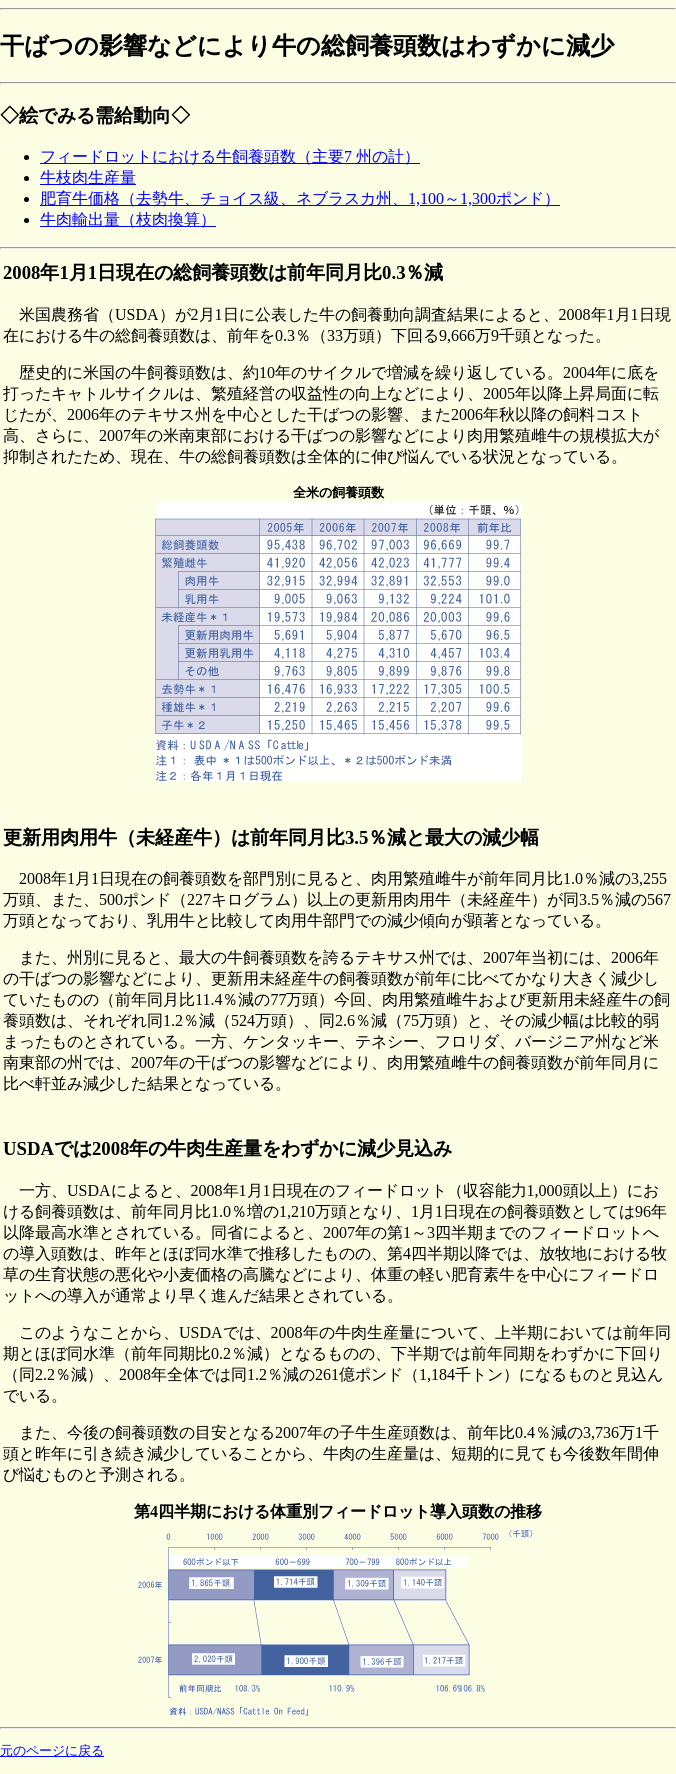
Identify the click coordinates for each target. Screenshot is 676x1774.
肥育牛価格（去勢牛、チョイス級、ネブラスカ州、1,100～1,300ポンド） (300, 198)
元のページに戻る (52, 1751)
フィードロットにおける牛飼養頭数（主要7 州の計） (230, 156)
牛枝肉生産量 (88, 177)
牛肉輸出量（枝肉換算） (128, 219)
